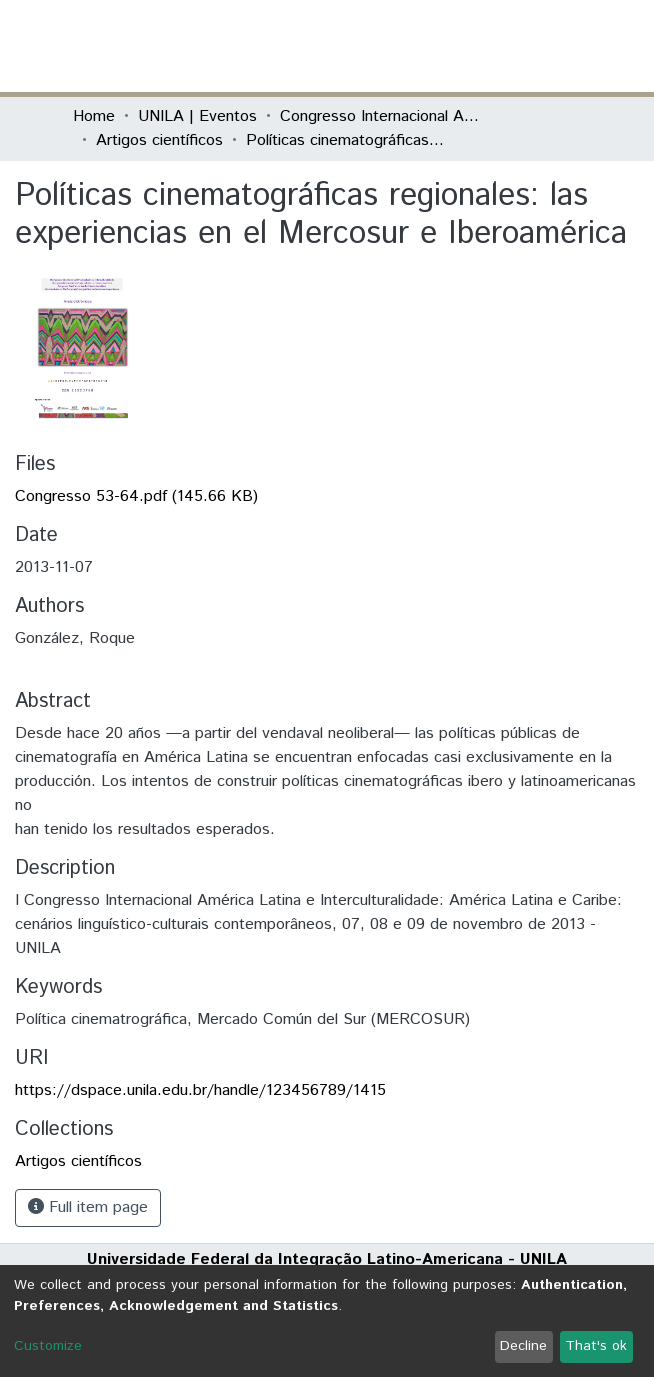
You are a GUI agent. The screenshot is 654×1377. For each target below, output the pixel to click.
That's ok (596, 1346)
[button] (464, 46)
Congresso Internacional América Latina (380, 116)
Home (94, 116)
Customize (48, 1346)
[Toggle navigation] (569, 46)
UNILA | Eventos (197, 116)
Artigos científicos (159, 140)
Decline (523, 1346)
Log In (506, 45)
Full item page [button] (88, 1207)
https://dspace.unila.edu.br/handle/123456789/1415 (200, 1090)
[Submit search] (435, 46)
